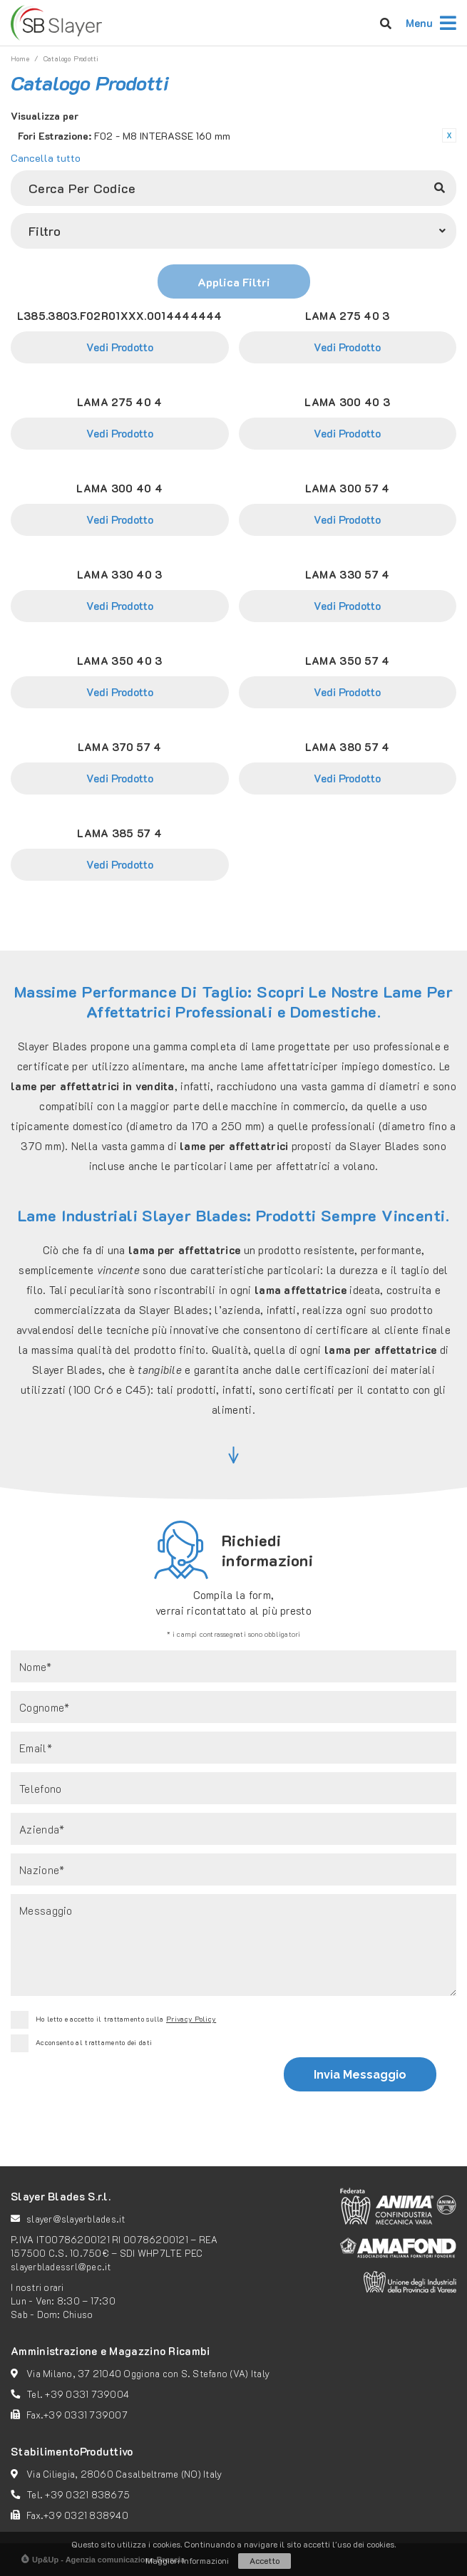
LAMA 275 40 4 (120, 402)
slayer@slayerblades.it (75, 2219)
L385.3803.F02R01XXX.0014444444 (119, 316)
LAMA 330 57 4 (347, 574)
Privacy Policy (191, 2019)
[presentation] (135, 2091)
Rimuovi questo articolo (449, 135)
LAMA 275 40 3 (347, 316)
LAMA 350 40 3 (120, 660)
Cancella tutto (46, 158)
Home (20, 58)
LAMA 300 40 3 (347, 402)
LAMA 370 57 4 (120, 747)
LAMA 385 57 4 (119, 833)
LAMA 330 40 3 (120, 574)
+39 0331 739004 (87, 2394)
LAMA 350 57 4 (347, 660)
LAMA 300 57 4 (347, 488)
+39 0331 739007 (85, 2415)
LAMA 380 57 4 (347, 747)
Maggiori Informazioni (187, 2560)
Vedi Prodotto (119, 347)
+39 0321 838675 (87, 2494)
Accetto (264, 2560)
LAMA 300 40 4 (119, 488)
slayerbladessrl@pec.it (61, 2266)
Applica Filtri (233, 281)
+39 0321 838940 (85, 2515)
